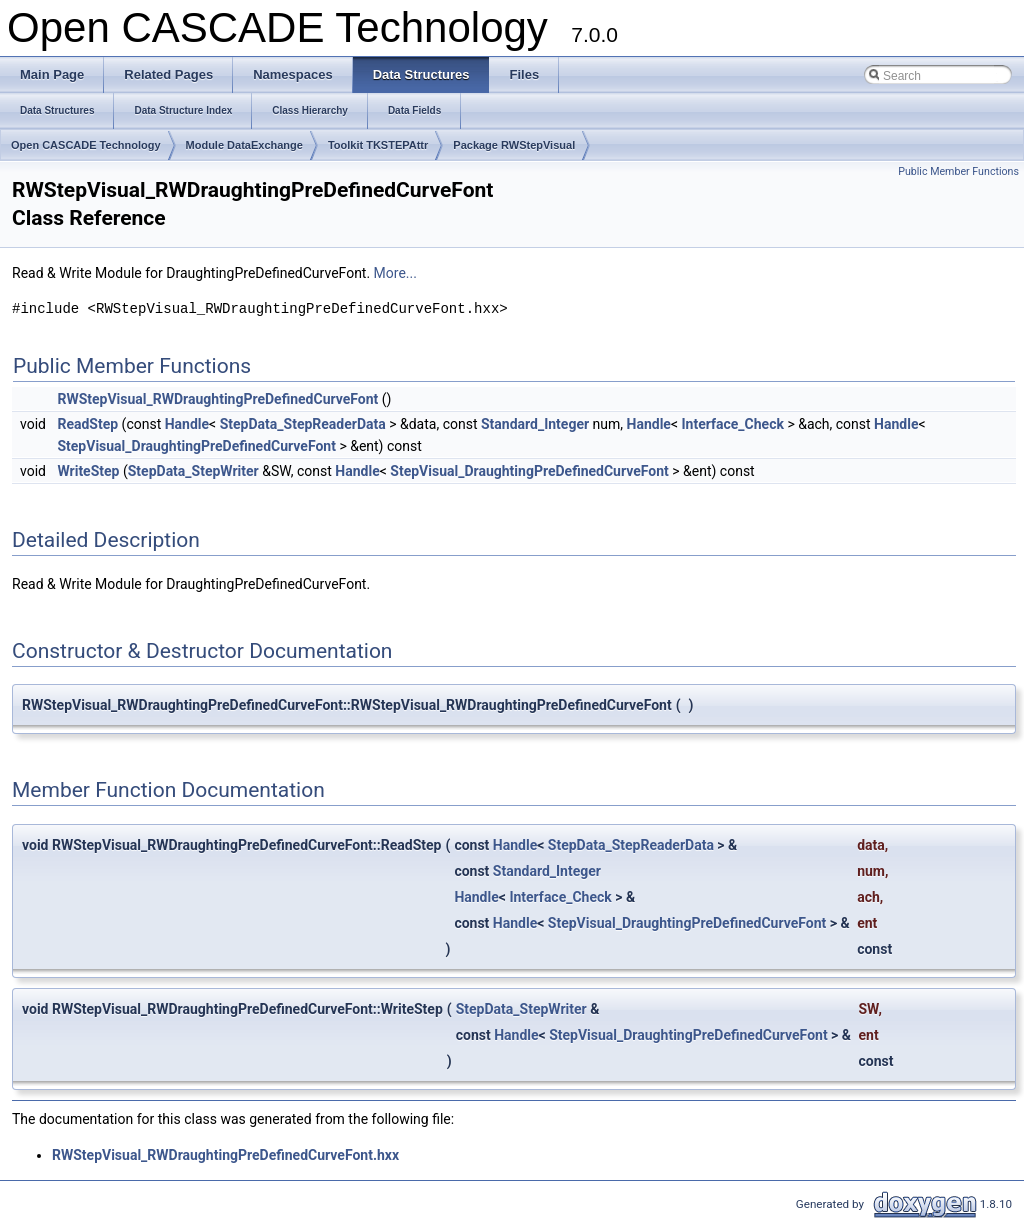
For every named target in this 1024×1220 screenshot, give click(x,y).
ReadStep (87, 424)
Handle (187, 424)
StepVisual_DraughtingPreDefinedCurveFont (196, 446)
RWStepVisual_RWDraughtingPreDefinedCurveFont (217, 399)
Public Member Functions (958, 171)
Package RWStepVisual (514, 145)
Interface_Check (733, 424)
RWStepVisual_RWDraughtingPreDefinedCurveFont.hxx (225, 1155)
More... (395, 273)
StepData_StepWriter (193, 471)
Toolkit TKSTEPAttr (378, 145)
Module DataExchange (244, 145)
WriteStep (88, 471)
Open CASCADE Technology (86, 145)
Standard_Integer (535, 424)
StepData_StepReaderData (303, 424)
